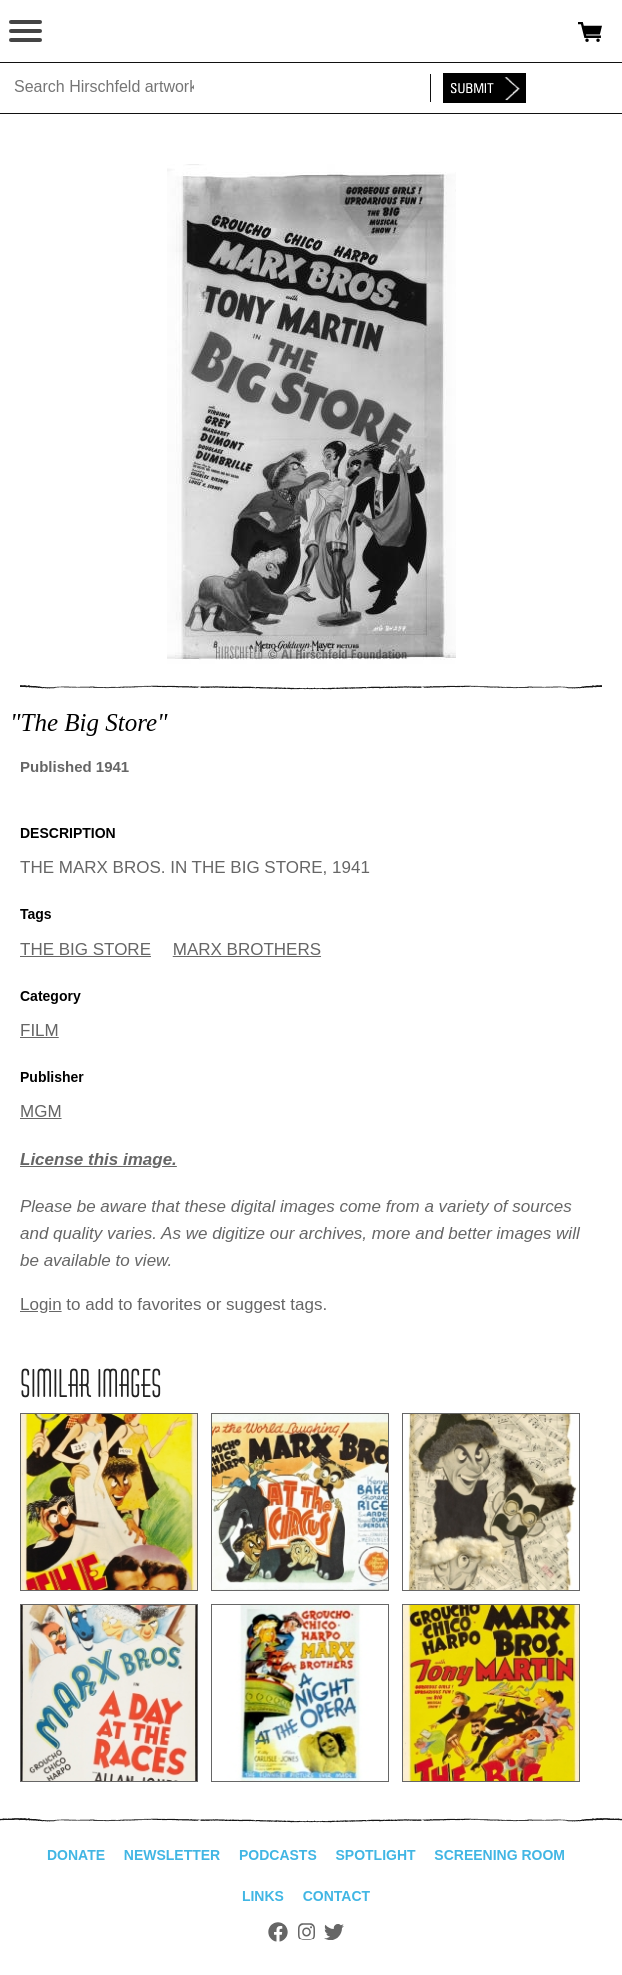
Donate (76, 1855)
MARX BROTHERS (247, 949)
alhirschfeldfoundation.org (85, 32)
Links (263, 1896)
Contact (336, 1896)
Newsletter (172, 1855)
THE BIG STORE (85, 949)
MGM (41, 1111)
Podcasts (278, 1855)
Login (41, 1304)
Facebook (278, 1932)
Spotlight (375, 1855)
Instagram (306, 1932)
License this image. (98, 1159)
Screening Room (499, 1855)
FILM (39, 1030)
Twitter (334, 1932)
